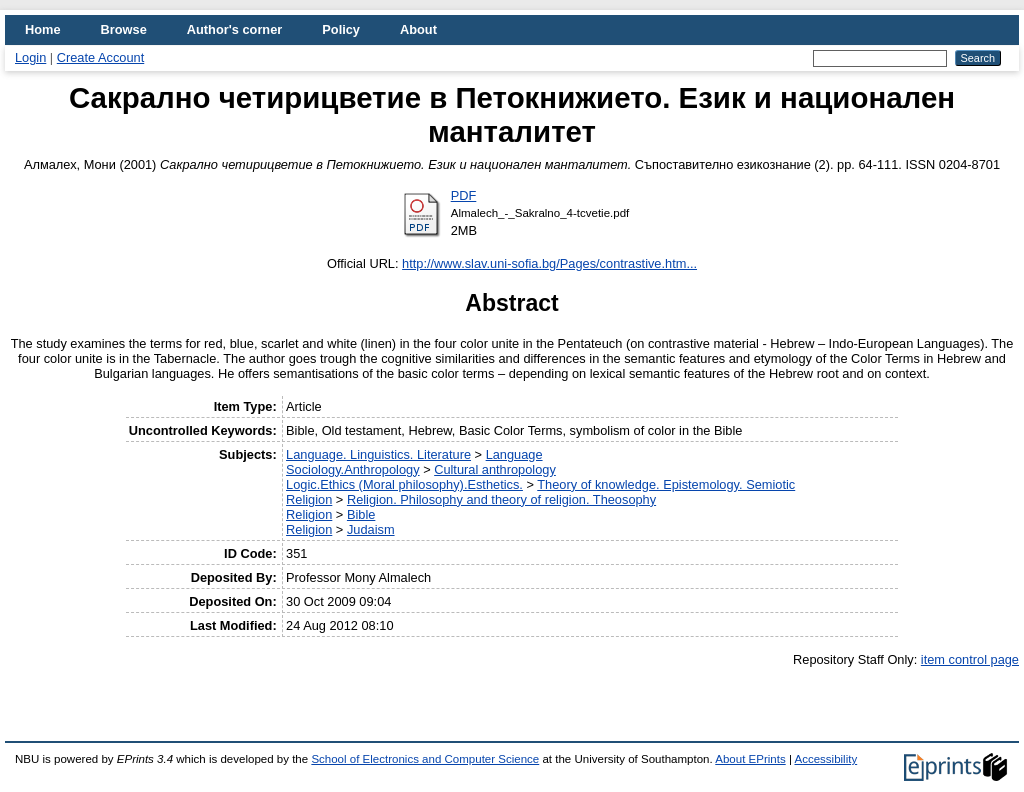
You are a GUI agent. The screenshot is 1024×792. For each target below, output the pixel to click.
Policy (341, 29)
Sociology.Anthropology (353, 469)
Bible (361, 514)
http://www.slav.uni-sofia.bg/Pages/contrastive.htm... (549, 263)
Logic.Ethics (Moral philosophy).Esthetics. (404, 484)
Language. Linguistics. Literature (378, 454)
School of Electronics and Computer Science (425, 759)
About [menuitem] (418, 29)
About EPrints (750, 759)
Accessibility (825, 759)
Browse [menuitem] (124, 29)
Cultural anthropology (495, 469)
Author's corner (234, 29)
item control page (970, 659)
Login (30, 57)
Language (514, 454)
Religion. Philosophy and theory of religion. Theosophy (501, 499)
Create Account (101, 57)
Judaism (371, 529)
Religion (309, 499)
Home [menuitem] (43, 29)
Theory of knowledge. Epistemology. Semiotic (666, 484)
